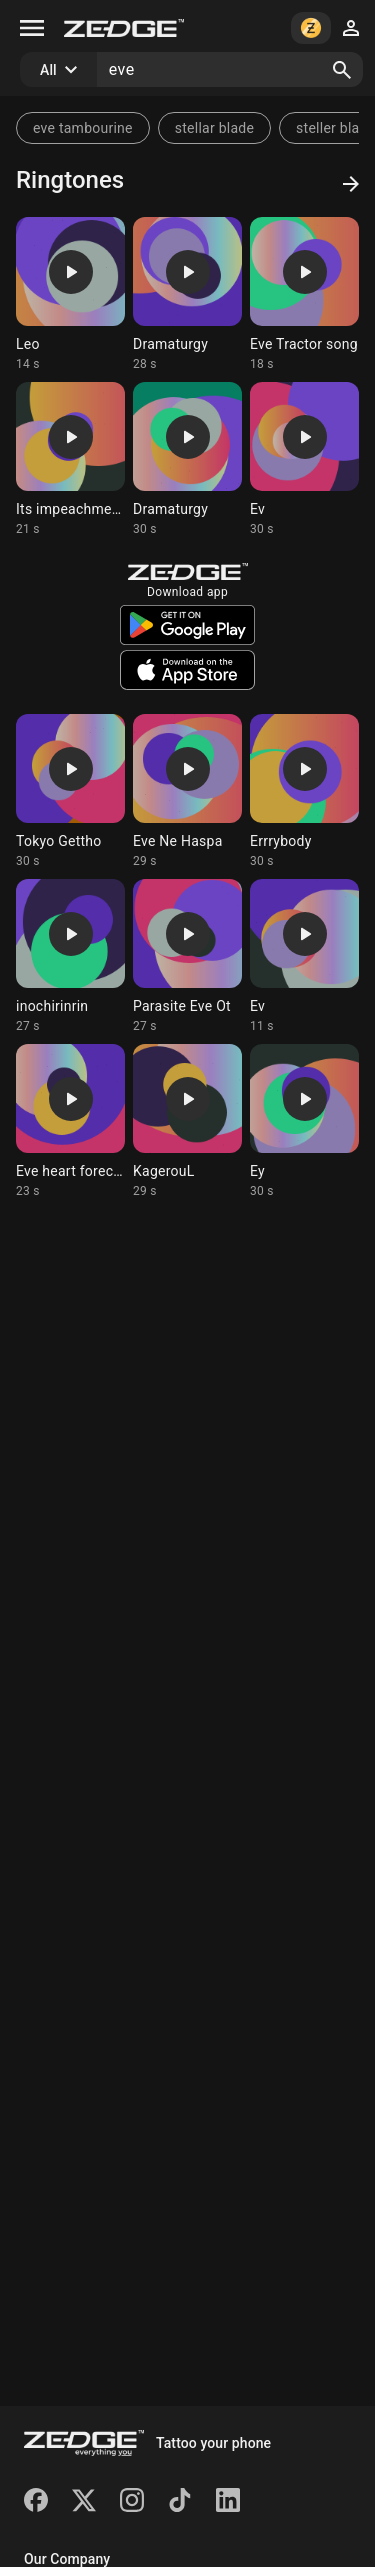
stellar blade (214, 128)
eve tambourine (83, 128)
